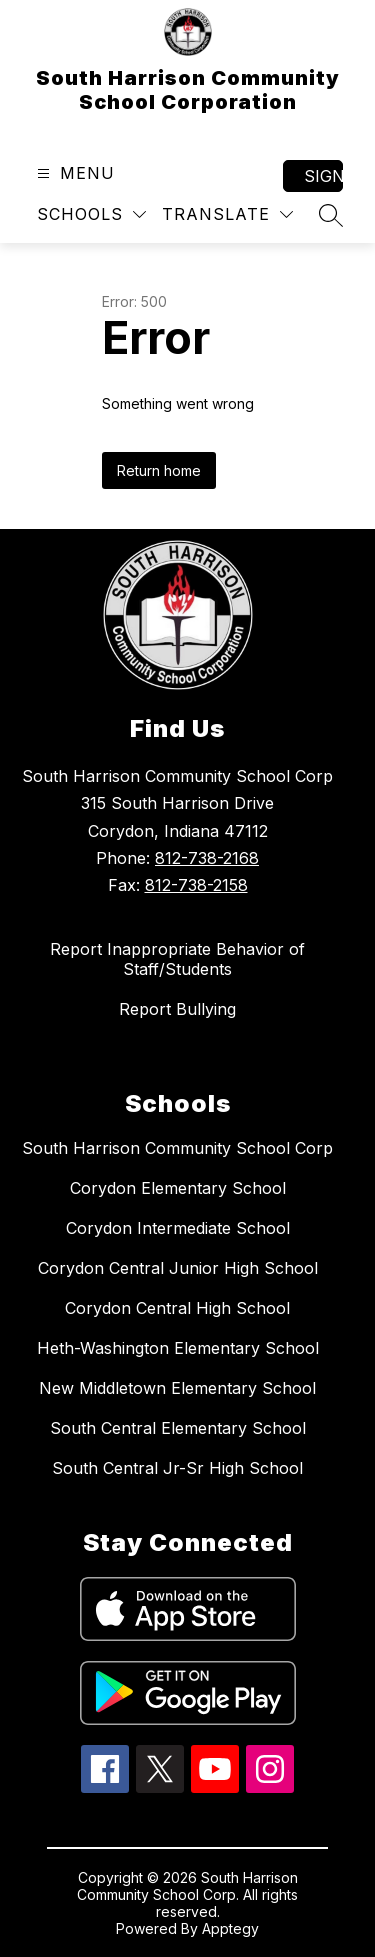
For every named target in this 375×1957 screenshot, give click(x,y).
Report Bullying (177, 1009)
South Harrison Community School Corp (177, 1148)
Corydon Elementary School (178, 1188)
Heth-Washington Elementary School (178, 1348)
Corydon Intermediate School (178, 1228)
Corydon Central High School (177, 1308)
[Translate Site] (227, 214)
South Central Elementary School (178, 1428)
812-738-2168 (207, 858)
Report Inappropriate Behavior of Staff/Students (177, 959)
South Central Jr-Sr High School (177, 1468)
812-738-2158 (196, 885)
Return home (159, 470)
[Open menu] (73, 173)
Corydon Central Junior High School (178, 1268)
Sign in (323, 176)
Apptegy (230, 1928)
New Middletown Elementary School (177, 1388)
